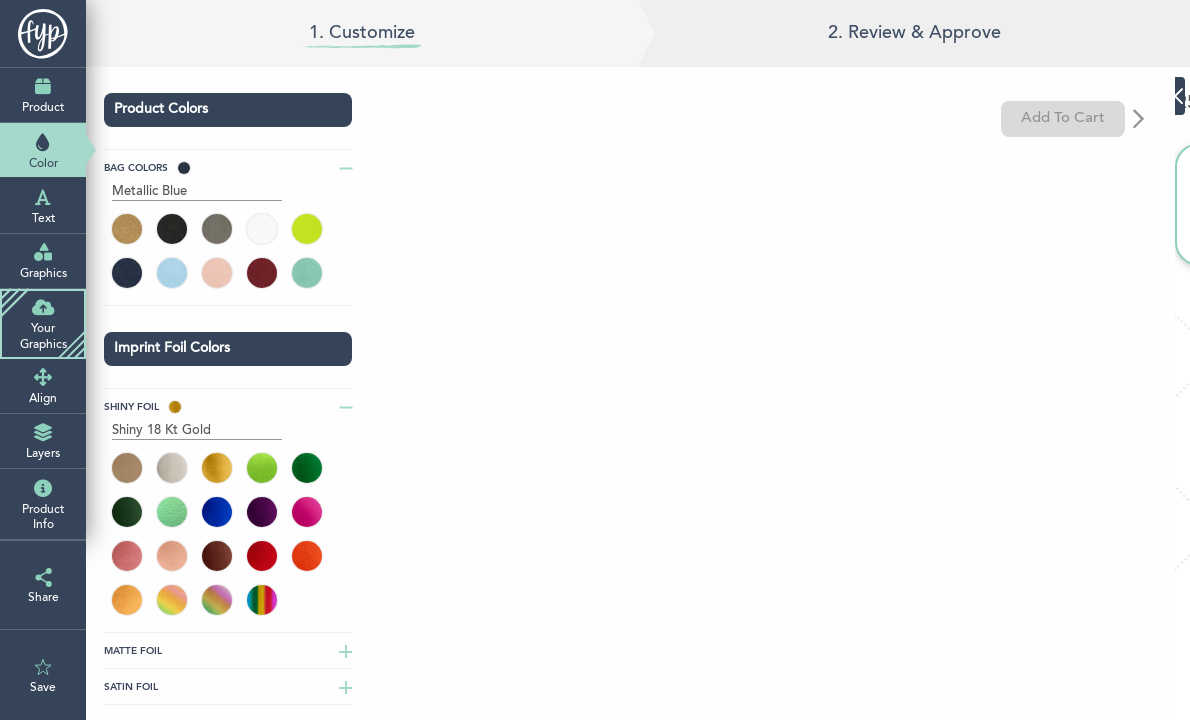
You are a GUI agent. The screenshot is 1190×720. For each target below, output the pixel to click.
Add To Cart (1073, 119)
